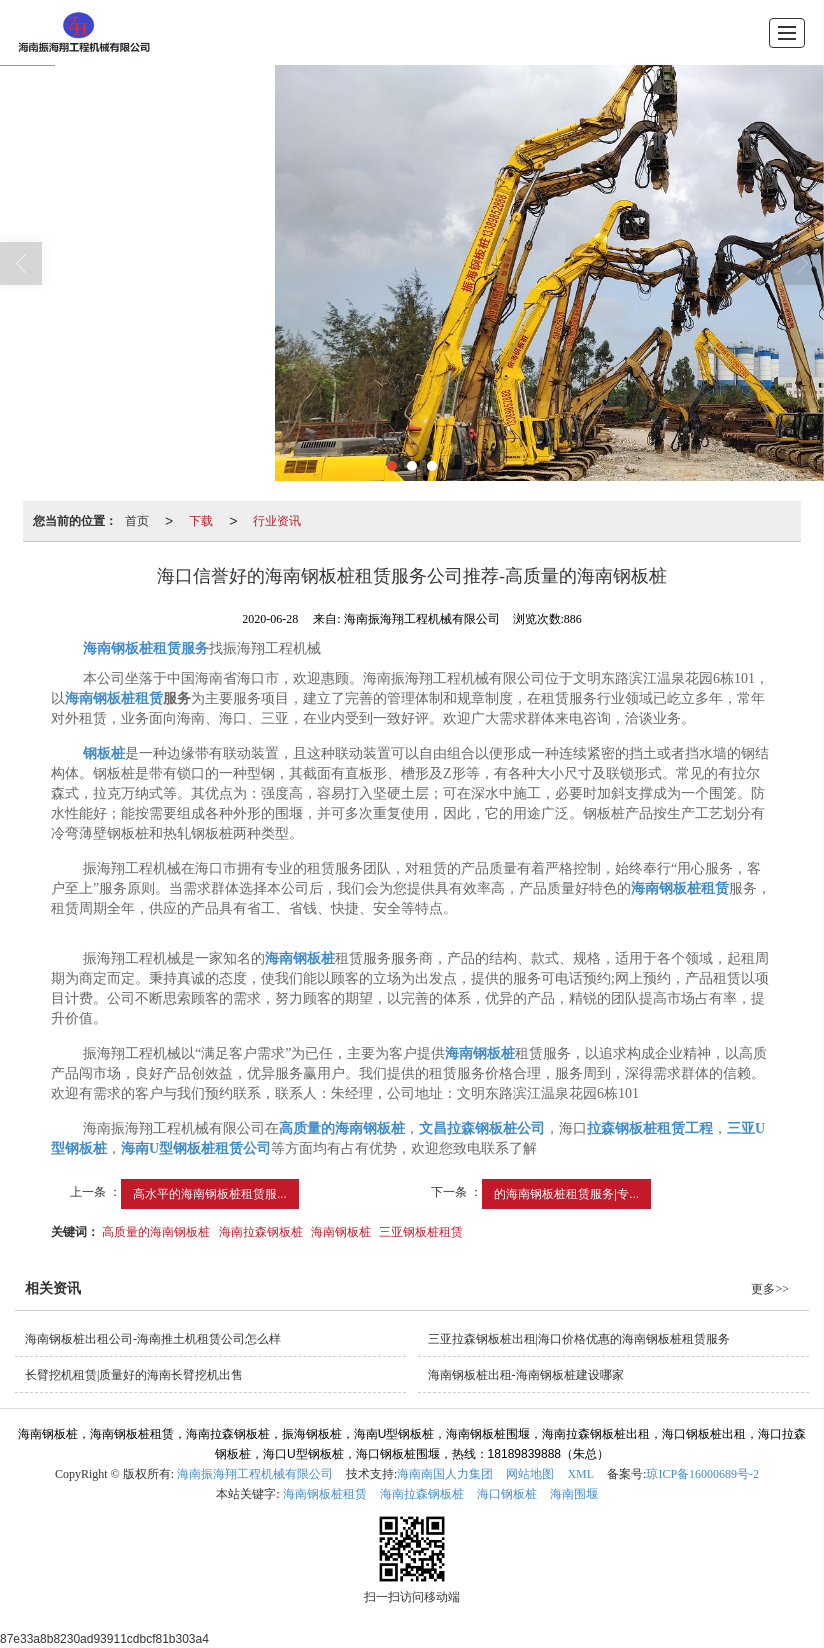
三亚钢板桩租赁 (421, 1232)
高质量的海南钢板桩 (156, 1232)
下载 (201, 521)
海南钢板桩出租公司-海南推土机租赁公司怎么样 (153, 1339)
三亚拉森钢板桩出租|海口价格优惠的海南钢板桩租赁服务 (579, 1339)
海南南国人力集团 (445, 1474)
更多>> (770, 1289)
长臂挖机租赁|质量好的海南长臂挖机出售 (134, 1375)
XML (580, 1474)
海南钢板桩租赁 (325, 1494)
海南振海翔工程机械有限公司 (255, 1474)
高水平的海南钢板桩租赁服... (210, 1194)
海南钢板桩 (341, 1232)
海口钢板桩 (507, 1494)
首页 (137, 521)
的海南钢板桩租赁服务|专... (566, 1194)
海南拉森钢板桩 (261, 1232)
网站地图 (530, 1474)
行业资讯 (277, 521)
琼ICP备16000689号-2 (702, 1474)
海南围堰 (574, 1494)
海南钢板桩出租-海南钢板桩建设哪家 (526, 1375)
